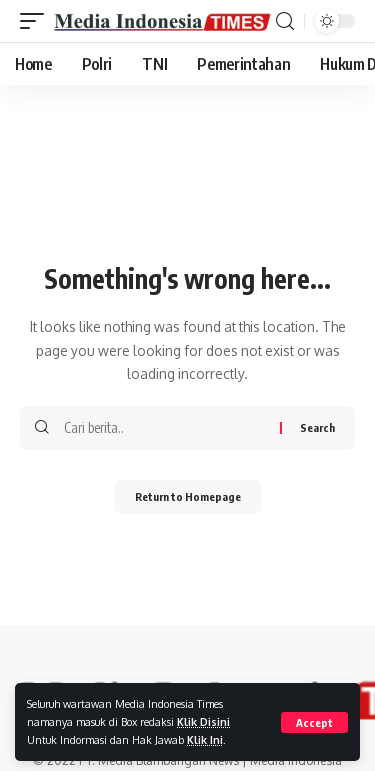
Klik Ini (205, 739)
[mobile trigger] (37, 21)
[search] (285, 21)
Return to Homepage (188, 496)
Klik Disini (203, 721)
